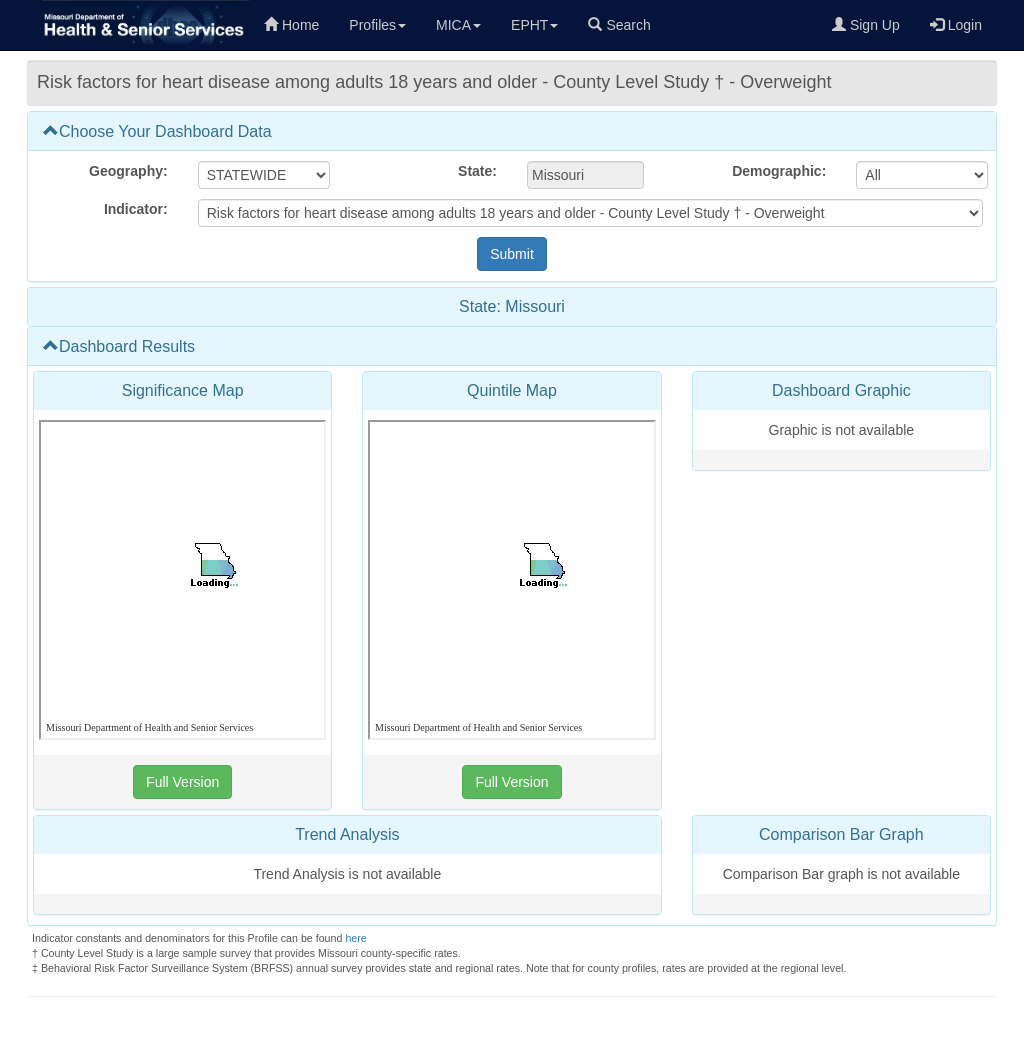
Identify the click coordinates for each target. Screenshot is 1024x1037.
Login (956, 25)
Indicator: (136, 209)
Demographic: (779, 171)
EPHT (534, 25)
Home (291, 25)
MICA (458, 25)
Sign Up (866, 25)
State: (477, 171)
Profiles (377, 25)
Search (619, 25)
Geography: (128, 171)
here (355, 938)
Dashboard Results (119, 346)
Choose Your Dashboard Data (157, 131)
